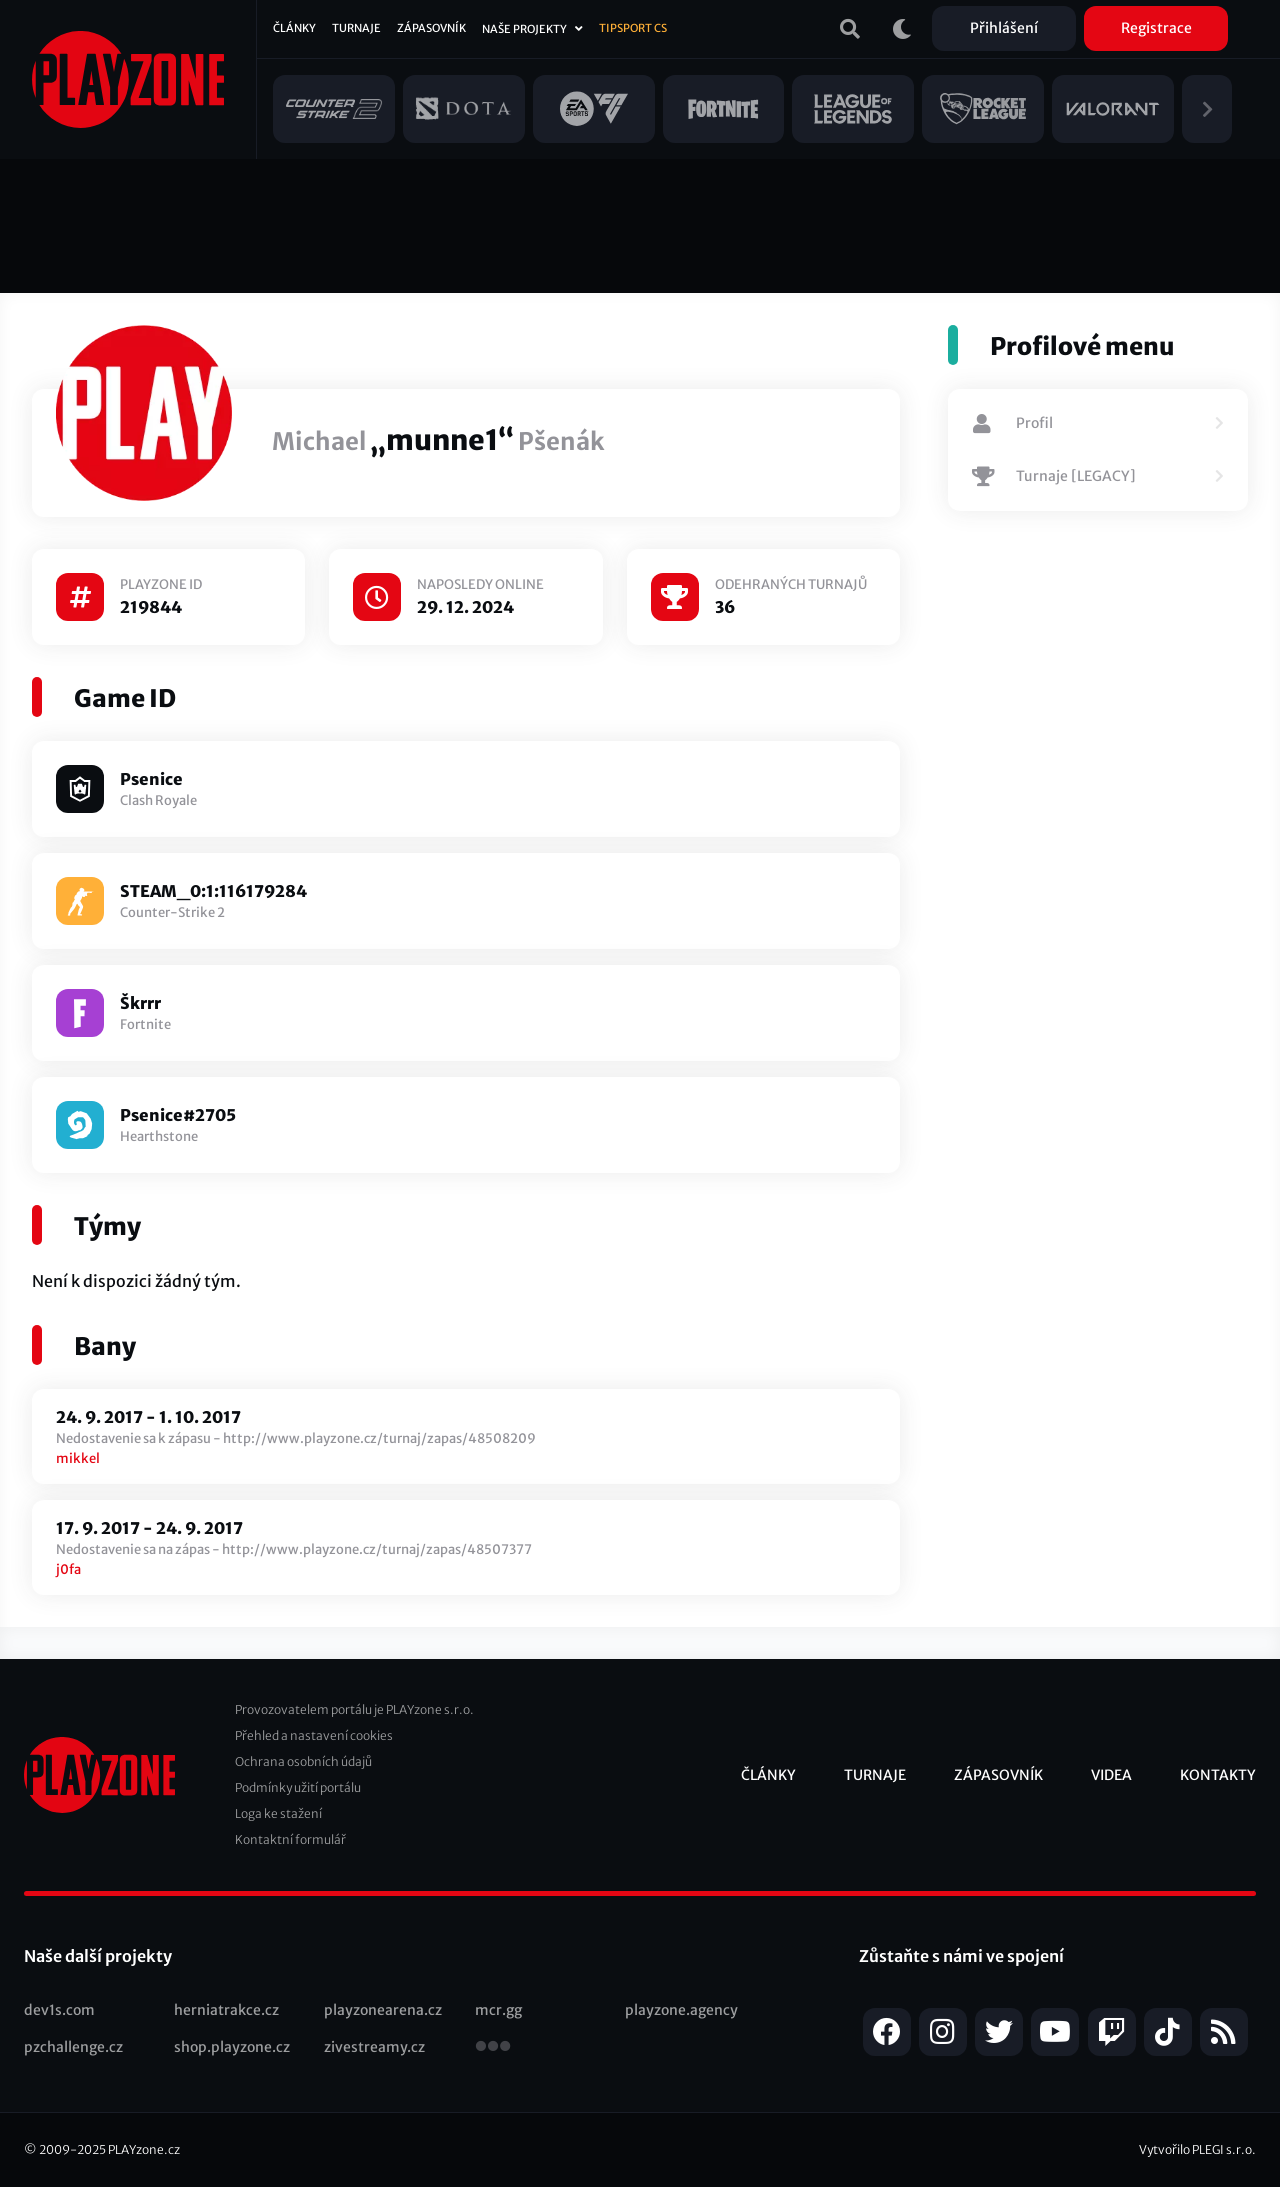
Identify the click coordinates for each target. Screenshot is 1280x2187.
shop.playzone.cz (232, 2047)
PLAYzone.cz (144, 2149)
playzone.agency (681, 2010)
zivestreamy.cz (374, 2047)
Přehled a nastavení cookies (314, 1735)
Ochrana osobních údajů (303, 1761)
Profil (1012, 424)
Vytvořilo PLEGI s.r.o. (1197, 2149)
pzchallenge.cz (73, 2047)
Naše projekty (524, 29)
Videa (1111, 1775)
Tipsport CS (633, 28)
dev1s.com (59, 2010)
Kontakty (1218, 1775)
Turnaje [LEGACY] (1054, 477)
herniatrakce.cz (226, 2010)
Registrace (1156, 28)
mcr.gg (498, 2010)
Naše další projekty (98, 1956)
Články (294, 28)
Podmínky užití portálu (298, 1787)
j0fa (68, 1569)
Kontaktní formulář (290, 1839)
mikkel (78, 1458)
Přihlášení (1004, 28)
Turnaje (356, 28)
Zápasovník (431, 28)
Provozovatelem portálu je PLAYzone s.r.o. (354, 1709)
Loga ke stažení (278, 1813)
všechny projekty (493, 2048)
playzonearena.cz (383, 2010)
